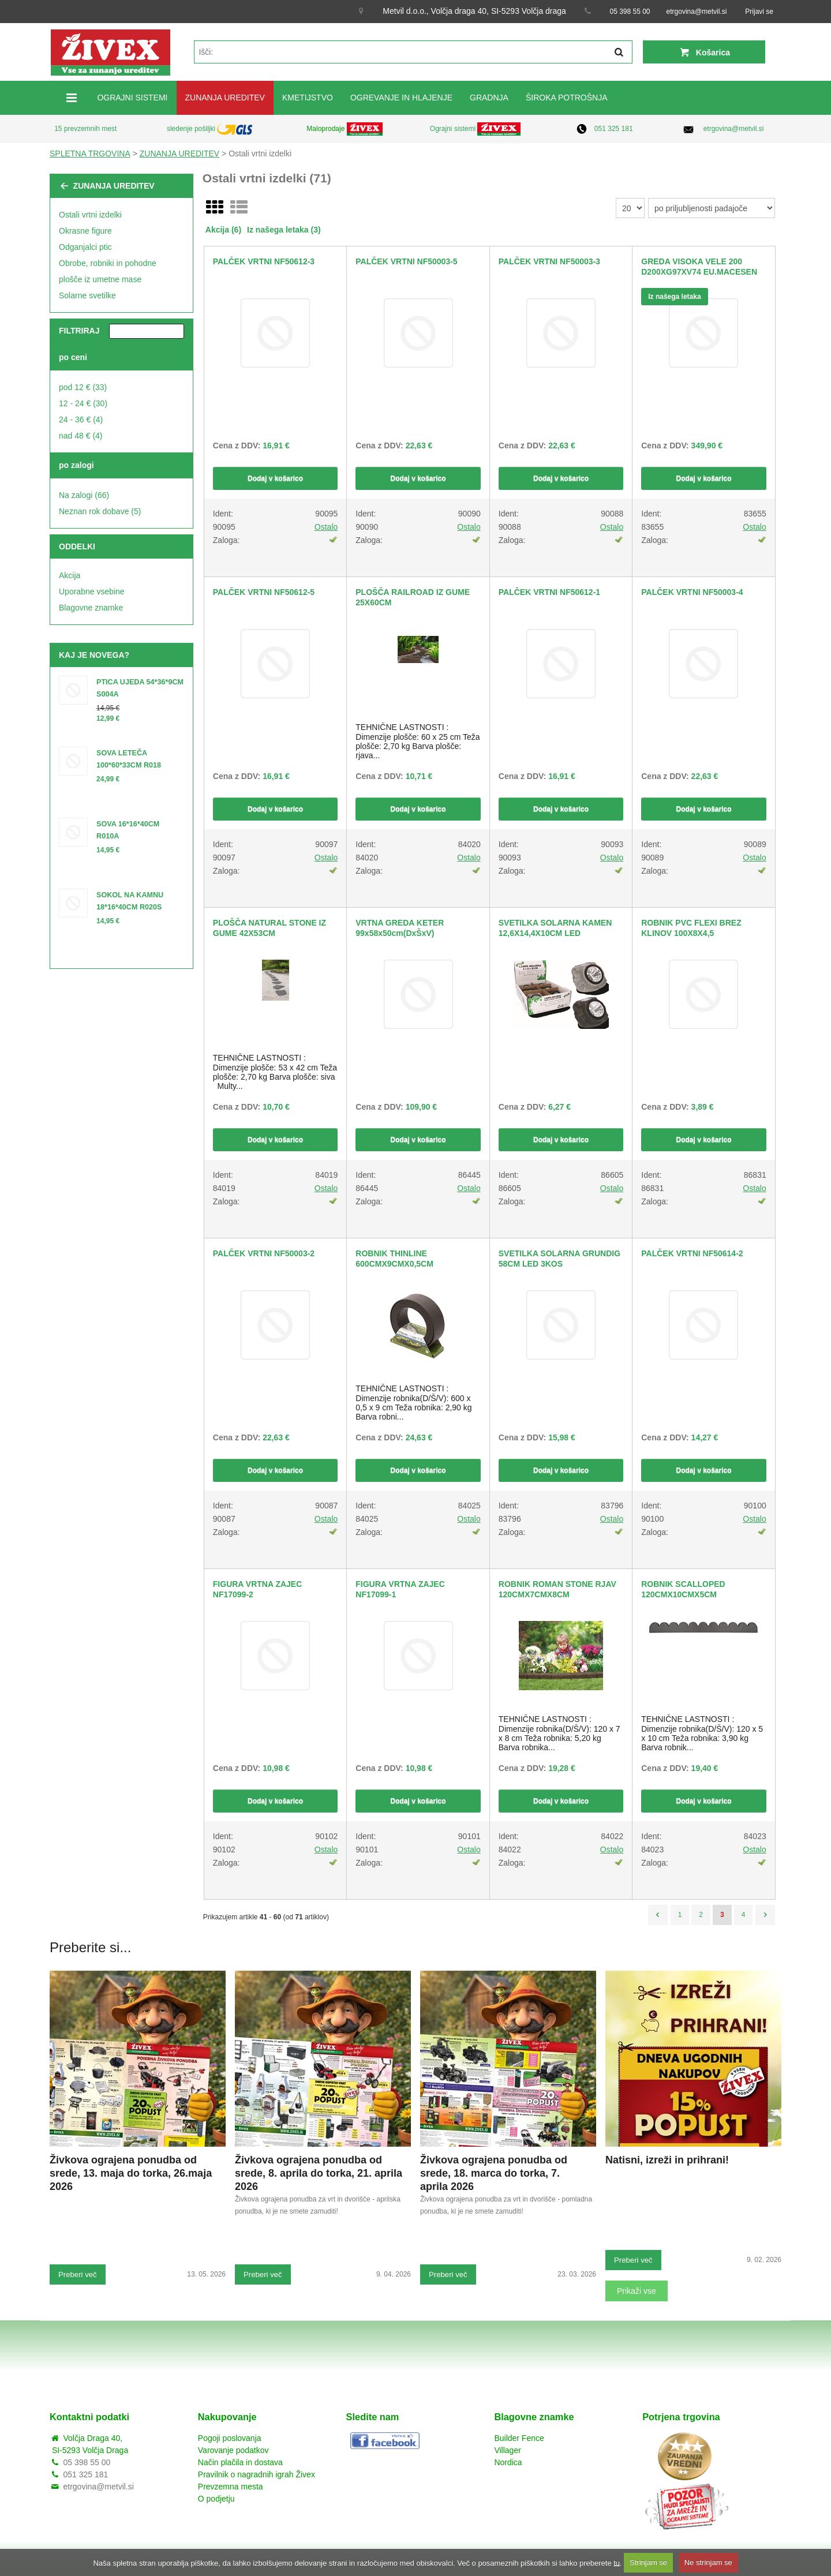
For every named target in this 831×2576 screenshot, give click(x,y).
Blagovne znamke (91, 607)
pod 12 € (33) (83, 387)
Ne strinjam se (708, 2562)
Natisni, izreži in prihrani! (667, 2160)
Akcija (69, 575)
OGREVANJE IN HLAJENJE (401, 97)
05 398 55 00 (629, 12)
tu (616, 2562)
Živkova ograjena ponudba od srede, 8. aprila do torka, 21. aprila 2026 (318, 2173)
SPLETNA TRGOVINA (90, 153)
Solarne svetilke (87, 295)
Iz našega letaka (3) (284, 229)
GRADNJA (489, 97)
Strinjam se (648, 2562)
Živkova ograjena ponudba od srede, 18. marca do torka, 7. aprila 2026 (493, 2173)
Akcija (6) (223, 229)
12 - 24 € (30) (83, 403)
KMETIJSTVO (307, 97)
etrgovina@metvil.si (697, 12)
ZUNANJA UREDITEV (225, 97)
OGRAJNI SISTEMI (132, 97)
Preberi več (77, 2274)
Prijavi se (759, 12)
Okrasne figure (85, 230)
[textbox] (413, 51)
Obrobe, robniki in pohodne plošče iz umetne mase (107, 271)
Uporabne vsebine (92, 591)
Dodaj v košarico (275, 478)
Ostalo (326, 526)
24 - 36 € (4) (81, 419)
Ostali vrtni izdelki (90, 214)
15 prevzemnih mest (85, 129)
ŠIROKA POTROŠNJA (567, 97)
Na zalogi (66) (84, 495)
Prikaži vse (636, 2291)
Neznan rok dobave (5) (100, 511)
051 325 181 (613, 129)
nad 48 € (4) (81, 435)
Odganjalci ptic (85, 247)
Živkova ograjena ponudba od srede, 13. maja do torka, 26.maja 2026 (131, 2173)
